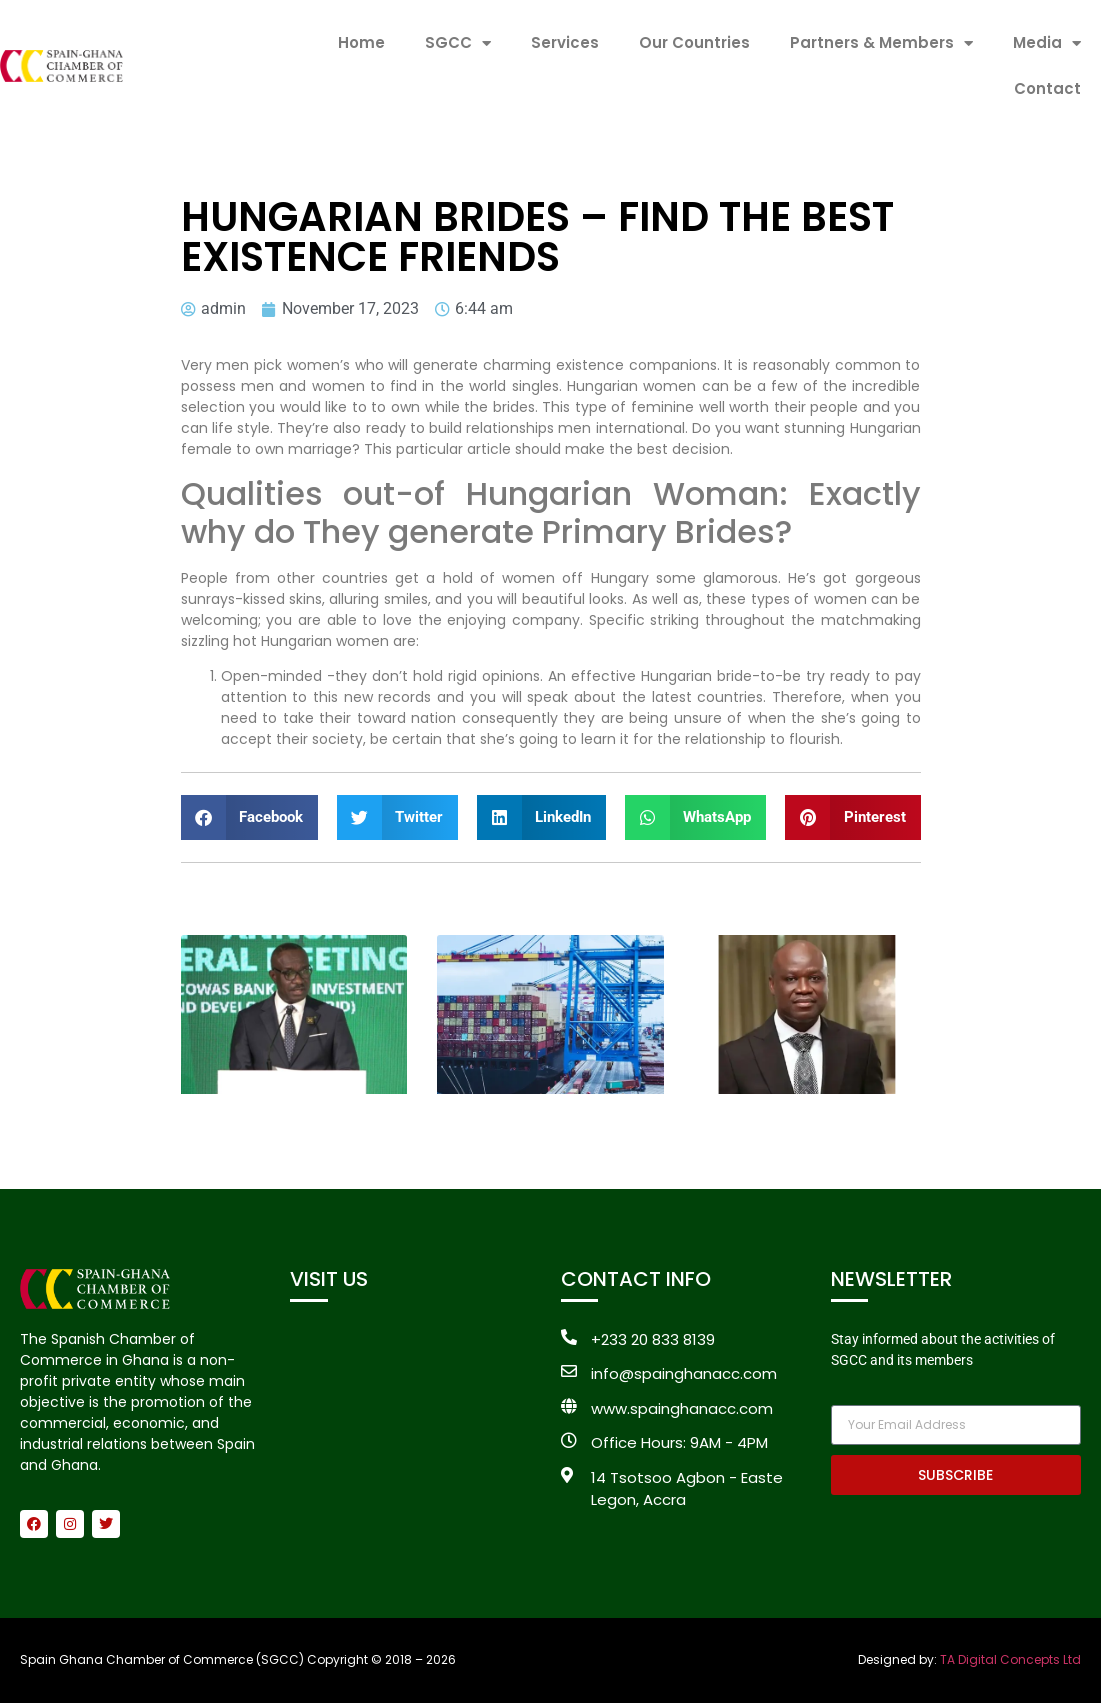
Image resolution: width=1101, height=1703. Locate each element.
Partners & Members (881, 43)
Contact (1047, 88)
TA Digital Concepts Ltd (1010, 1659)
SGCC (458, 43)
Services (565, 42)
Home (361, 42)
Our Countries (694, 42)
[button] (250, 817)
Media (1047, 43)
